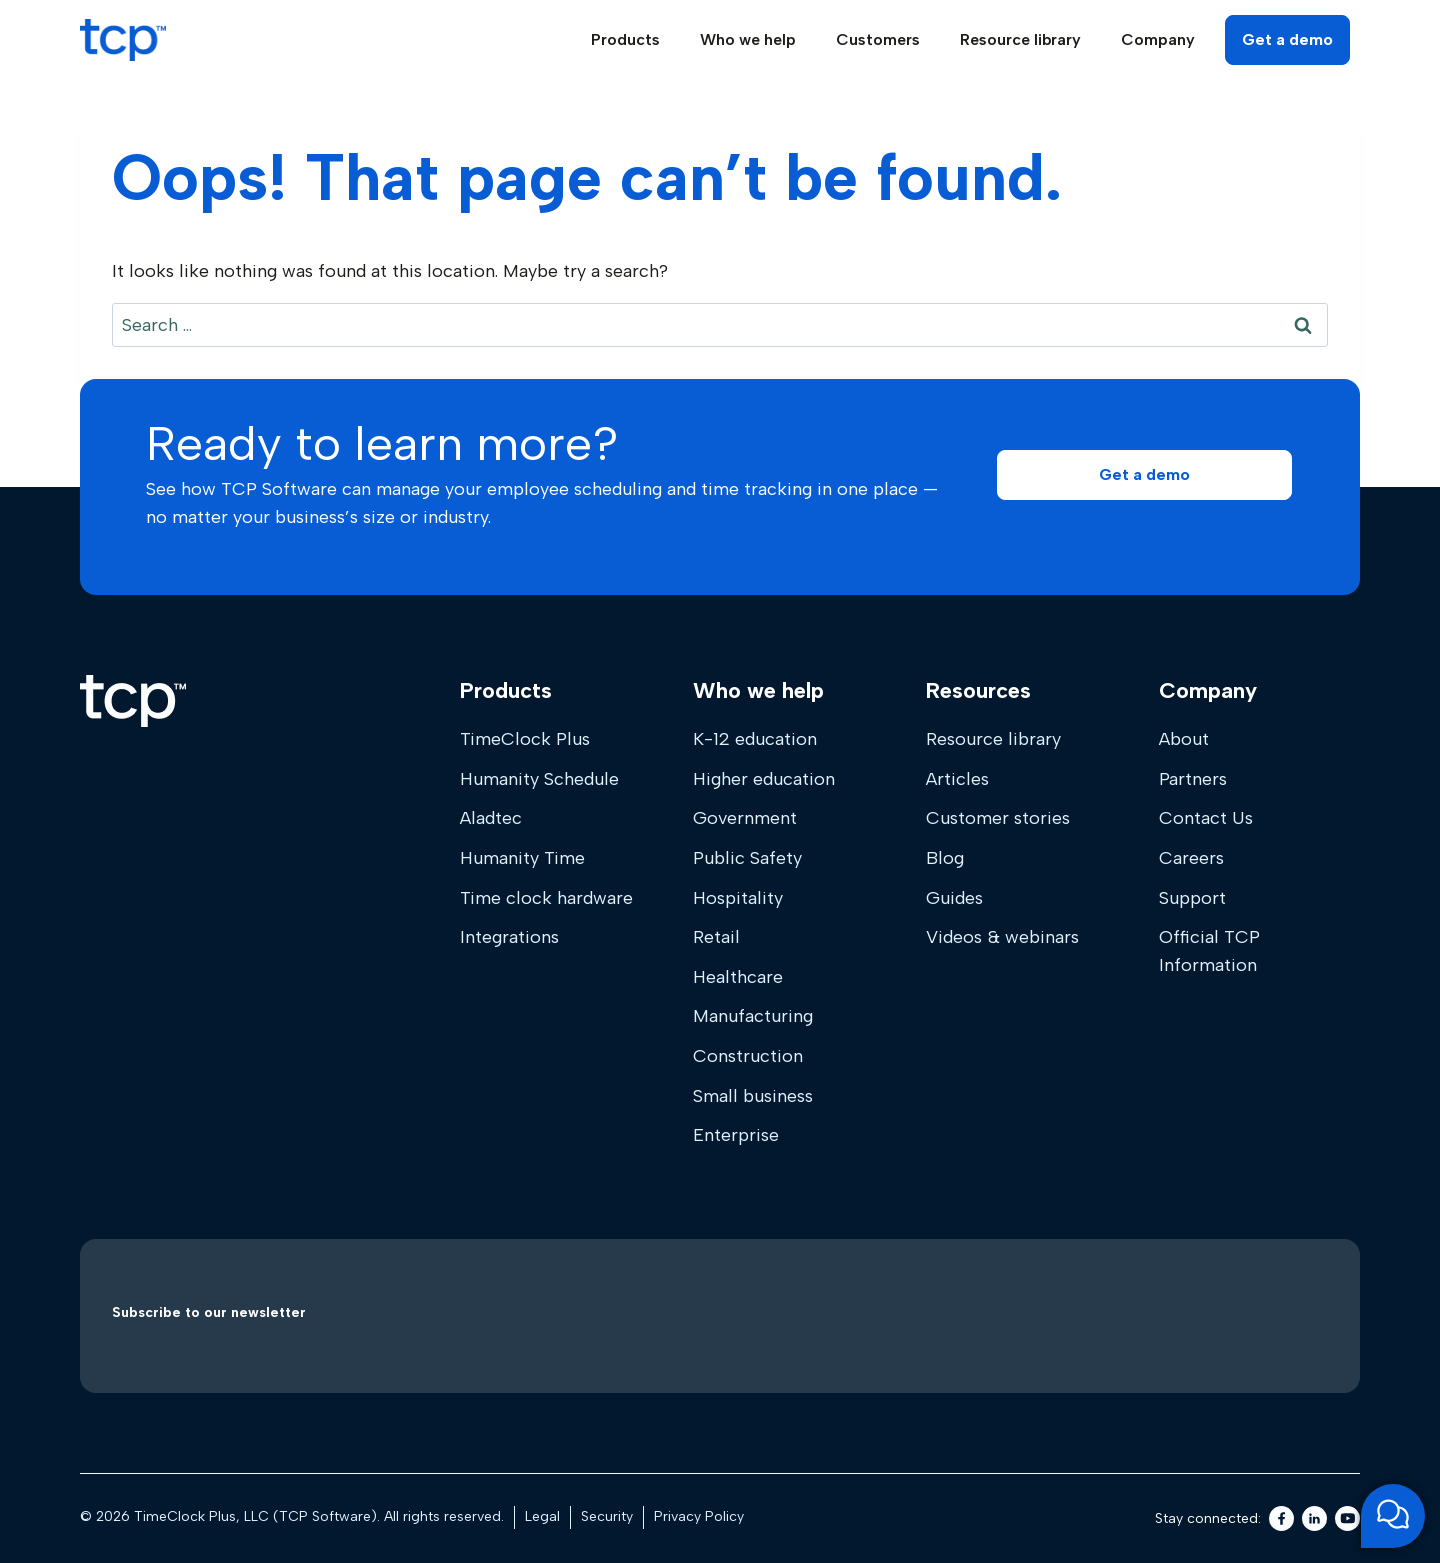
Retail (716, 937)
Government (745, 818)
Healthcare (738, 977)
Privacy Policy (699, 1516)
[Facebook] (1281, 1518)
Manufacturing (753, 1016)
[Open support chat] (1393, 1516)
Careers (1191, 858)
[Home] (133, 701)
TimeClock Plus (525, 739)
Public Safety (747, 858)
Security (607, 1516)
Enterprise (736, 1135)
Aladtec (491, 818)
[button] (1144, 475)
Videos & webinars (1002, 937)
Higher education (764, 779)
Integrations (509, 937)
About (1184, 739)
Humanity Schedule (539, 779)
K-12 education (755, 739)
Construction (748, 1056)
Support (1192, 898)
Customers (878, 39)
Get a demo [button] (1287, 39)
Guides (954, 898)
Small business (753, 1096)
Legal (542, 1516)
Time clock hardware (546, 898)
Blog (945, 858)
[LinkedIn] (1314, 1518)
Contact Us (1206, 818)
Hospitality (738, 898)
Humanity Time (522, 858)
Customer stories (998, 818)
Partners (1193, 779)
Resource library (993, 739)
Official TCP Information (1209, 951)
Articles (957, 779)
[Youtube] (1347, 1518)
